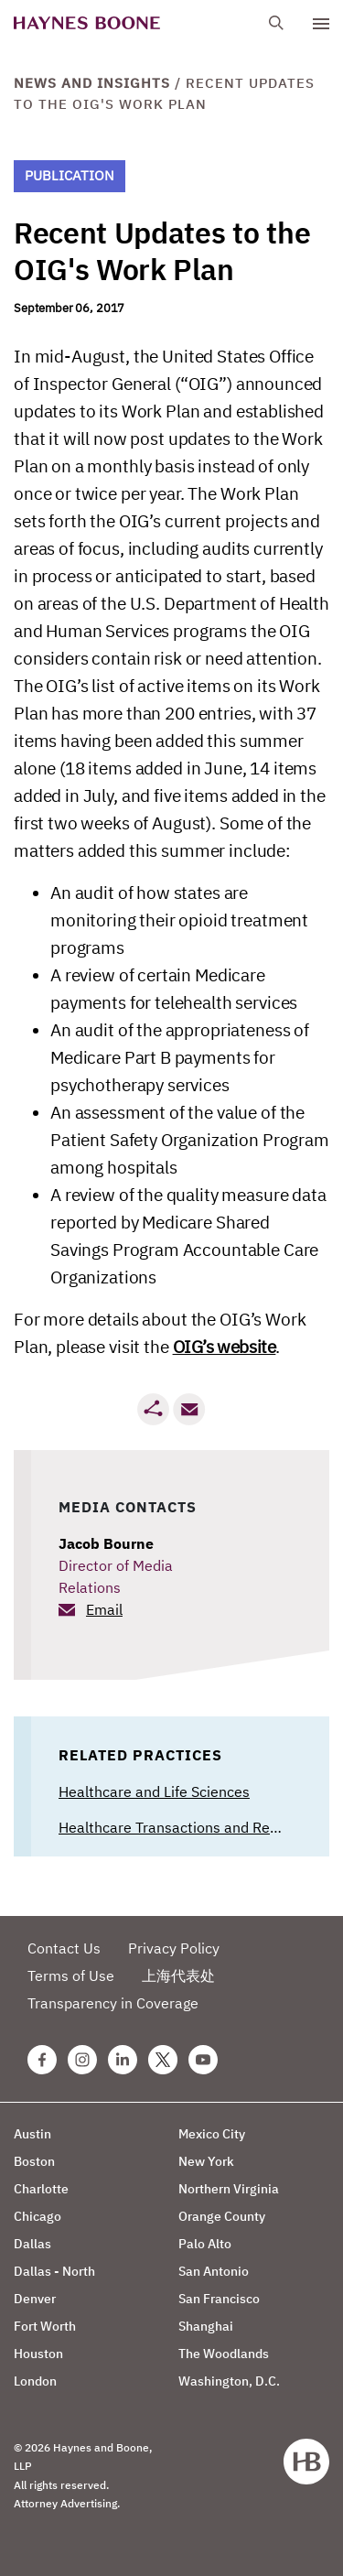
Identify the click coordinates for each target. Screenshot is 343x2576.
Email (104, 1609)
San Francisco (219, 2298)
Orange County (221, 2216)
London (35, 2381)
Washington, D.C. (229, 2381)
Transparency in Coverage (112, 2003)
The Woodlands (223, 2353)
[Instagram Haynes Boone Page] (82, 2059)
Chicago (37, 2216)
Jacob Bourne (106, 1543)
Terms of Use (70, 1975)
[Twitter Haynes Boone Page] (162, 2059)
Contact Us (64, 1948)
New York (206, 2161)
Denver (35, 2298)
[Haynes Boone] (87, 23)
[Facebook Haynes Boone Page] (42, 2059)
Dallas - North (54, 2271)
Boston (34, 2161)
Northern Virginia (228, 2189)
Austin (32, 2134)
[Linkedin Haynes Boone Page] (122, 2059)
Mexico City (211, 2134)
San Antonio (213, 2271)
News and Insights (92, 83)
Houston (38, 2353)
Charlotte (41, 2189)
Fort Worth (45, 2326)
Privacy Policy (174, 1948)
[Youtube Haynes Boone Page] (203, 2059)
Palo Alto (204, 2243)
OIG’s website (224, 1347)
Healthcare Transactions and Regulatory (191, 1827)
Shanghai (205, 2326)
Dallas (32, 2243)
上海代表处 (178, 1975)
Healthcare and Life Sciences (154, 1791)
